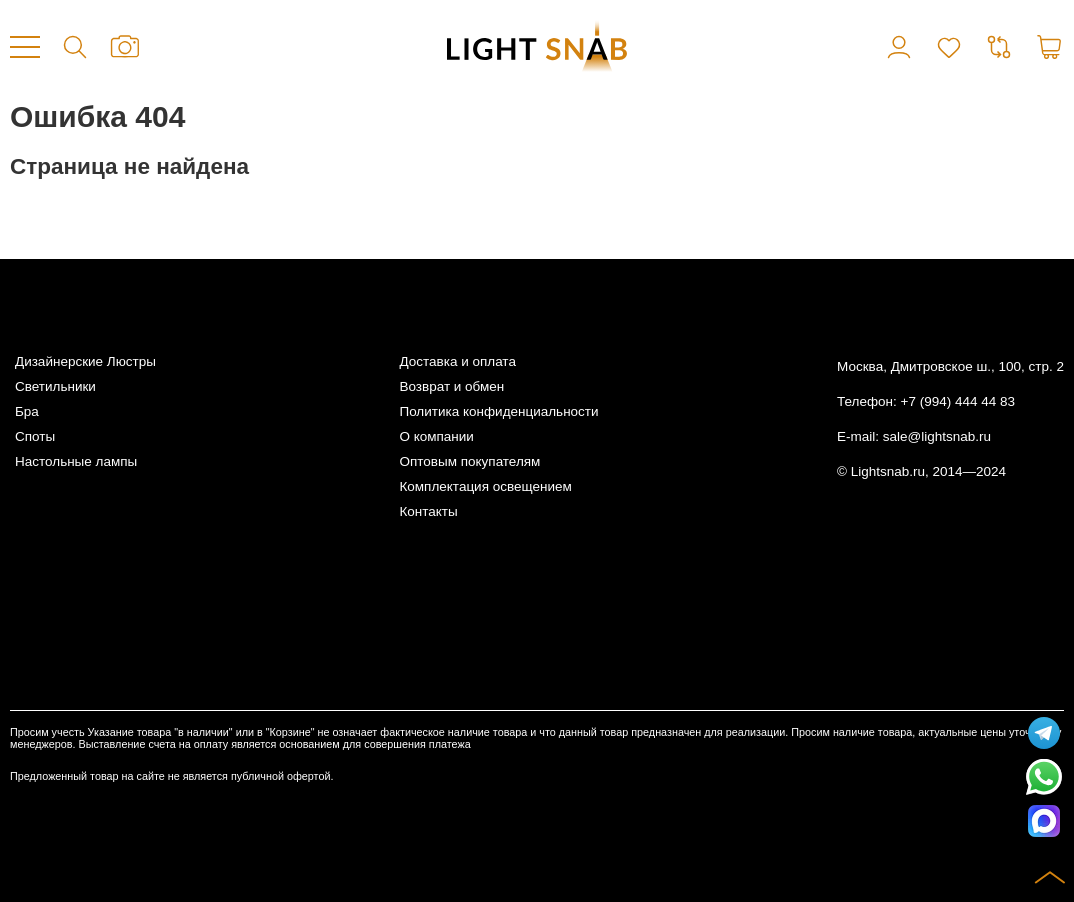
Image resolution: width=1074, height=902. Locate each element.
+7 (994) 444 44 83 (958, 401)
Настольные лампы (76, 461)
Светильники (55, 386)
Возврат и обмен (451, 386)
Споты (35, 436)
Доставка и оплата (457, 361)
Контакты (428, 511)
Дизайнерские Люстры (85, 361)
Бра (27, 411)
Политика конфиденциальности (498, 411)
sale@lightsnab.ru (937, 436)
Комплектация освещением (485, 486)
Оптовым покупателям (469, 461)
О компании (436, 436)
